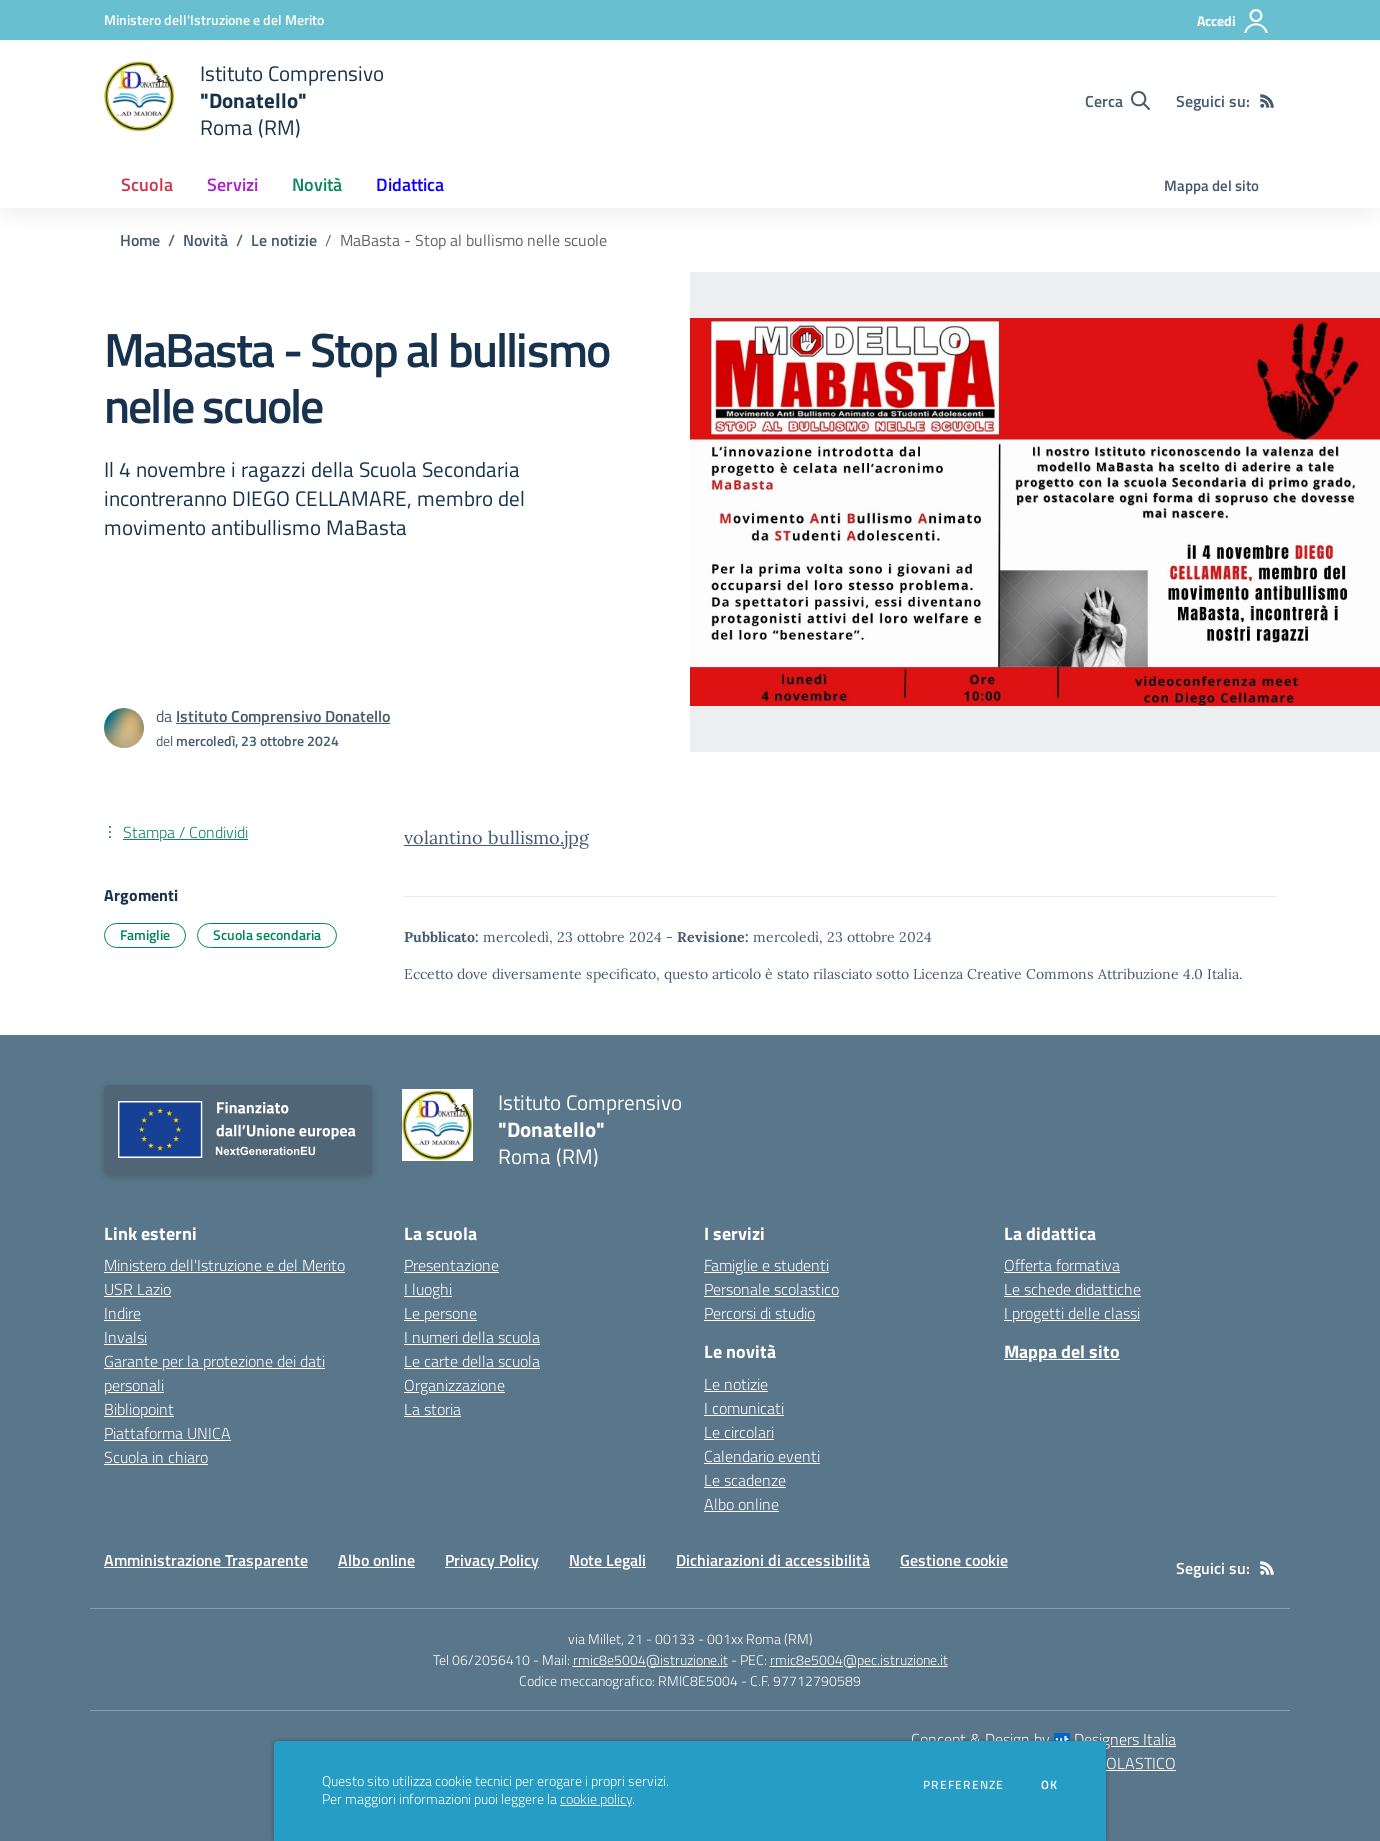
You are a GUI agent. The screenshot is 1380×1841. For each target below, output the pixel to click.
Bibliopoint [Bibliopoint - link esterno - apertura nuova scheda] (139, 1409)
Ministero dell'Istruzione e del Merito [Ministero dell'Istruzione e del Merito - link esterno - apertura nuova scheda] (224, 1265)
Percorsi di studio (759, 1313)
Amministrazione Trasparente (206, 1560)
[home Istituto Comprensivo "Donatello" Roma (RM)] (244, 100)
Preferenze (963, 1785)
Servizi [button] (232, 184)
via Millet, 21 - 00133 (631, 1638)
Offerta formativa (1062, 1265)
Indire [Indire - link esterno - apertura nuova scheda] (122, 1313)
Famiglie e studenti (766, 1265)
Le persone (440, 1313)
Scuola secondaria (267, 934)
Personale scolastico (771, 1289)
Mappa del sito (1211, 185)
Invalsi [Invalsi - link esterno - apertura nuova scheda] (125, 1337)
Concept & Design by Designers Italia (1043, 1739)
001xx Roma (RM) (760, 1638)
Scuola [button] (147, 184)
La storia (432, 1409)
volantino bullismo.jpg (496, 837)
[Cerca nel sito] (1117, 101)
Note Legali (607, 1560)
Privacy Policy (492, 1560)
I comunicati (744, 1408)
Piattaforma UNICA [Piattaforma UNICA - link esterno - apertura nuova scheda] (167, 1433)
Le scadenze (745, 1480)
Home (140, 240)
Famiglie (145, 934)
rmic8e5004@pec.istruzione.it (859, 1659)
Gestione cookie (954, 1560)
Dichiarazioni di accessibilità (773, 1560)
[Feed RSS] (1267, 101)
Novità (205, 240)
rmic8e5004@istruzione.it (650, 1659)
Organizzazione (454, 1385)
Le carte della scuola (472, 1361)
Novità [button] (317, 184)
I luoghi (428, 1289)
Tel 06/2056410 (481, 1659)
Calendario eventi (762, 1456)
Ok (1050, 1785)
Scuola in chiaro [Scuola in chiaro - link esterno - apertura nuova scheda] (156, 1457)
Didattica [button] (410, 184)
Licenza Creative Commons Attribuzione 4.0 (1058, 974)
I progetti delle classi (1072, 1313)
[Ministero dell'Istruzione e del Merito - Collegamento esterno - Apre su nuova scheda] (214, 19)
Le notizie (284, 240)
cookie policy (596, 1799)
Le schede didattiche (1072, 1289)
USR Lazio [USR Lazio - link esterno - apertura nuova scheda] (137, 1289)
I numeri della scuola (472, 1337)
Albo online (741, 1504)
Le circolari (739, 1432)
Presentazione (451, 1265)
